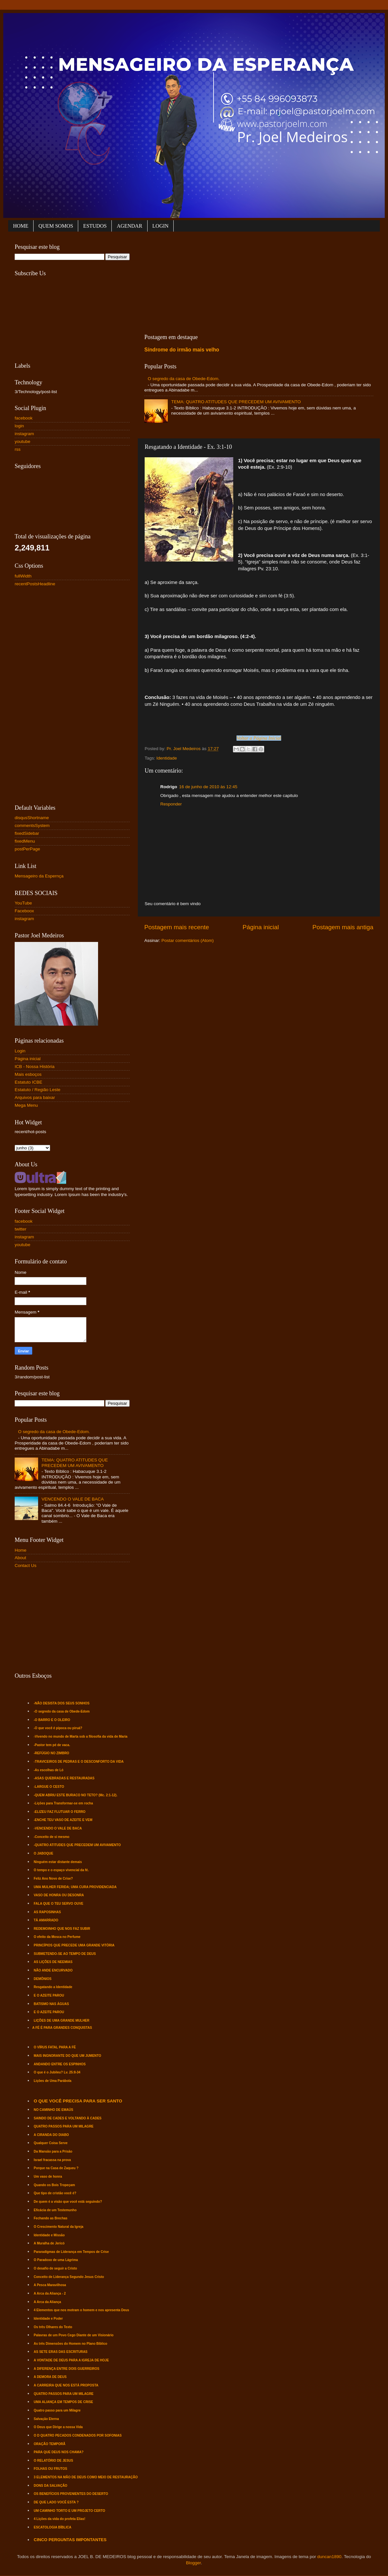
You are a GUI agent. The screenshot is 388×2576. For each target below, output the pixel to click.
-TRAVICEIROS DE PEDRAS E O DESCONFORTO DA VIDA (79, 1761)
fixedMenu (25, 841)
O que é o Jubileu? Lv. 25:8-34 (57, 2072)
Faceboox (24, 910)
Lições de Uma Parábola (53, 2081)
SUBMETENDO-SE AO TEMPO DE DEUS (65, 1954)
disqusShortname (32, 817)
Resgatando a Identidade (53, 1987)
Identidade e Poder (48, 2318)
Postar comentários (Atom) (188, 940)
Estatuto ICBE (28, 1082)
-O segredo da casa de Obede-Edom (62, 1711)
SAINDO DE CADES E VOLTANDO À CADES (68, 2118)
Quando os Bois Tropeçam (54, 2185)
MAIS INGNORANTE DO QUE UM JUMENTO (67, 2055)
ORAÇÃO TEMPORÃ (49, 2444)
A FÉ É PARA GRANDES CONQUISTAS (62, 2027)
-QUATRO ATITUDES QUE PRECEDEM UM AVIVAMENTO (77, 1845)
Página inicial (261, 927)
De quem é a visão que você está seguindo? (68, 2201)
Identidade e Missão (49, 2235)
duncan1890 (329, 2556)
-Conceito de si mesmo (51, 1837)
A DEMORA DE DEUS (50, 2377)
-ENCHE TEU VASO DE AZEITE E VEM (63, 1820)
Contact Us (25, 1565)
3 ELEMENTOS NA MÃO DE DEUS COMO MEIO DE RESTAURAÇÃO (86, 2477)
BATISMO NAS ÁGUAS (51, 2004)
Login (20, 1050)
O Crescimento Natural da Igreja (58, 2226)
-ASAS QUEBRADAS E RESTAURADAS (64, 1778)
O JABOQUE (43, 1853)
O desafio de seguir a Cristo (55, 2268)
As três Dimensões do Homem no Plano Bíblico (71, 2343)
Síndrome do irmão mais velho (181, 349)
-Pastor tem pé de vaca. (52, 1745)
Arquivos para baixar (35, 1097)
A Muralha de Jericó (49, 2243)
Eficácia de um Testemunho (55, 2210)
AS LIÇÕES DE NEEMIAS (53, 1962)
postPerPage (27, 849)
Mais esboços (28, 1074)
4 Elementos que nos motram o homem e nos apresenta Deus (81, 2310)
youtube (22, 441)
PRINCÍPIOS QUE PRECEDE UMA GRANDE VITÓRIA (74, 1945)
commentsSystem (32, 825)
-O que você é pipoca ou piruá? (58, 1728)
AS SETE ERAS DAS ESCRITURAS (61, 2352)
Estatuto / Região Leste (37, 1089)
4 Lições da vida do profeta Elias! (59, 2519)
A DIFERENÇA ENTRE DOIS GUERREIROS (67, 2368)
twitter (20, 1229)
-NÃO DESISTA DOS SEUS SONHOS (62, 1703)
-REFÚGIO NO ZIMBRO (51, 1753)
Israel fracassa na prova (52, 2160)
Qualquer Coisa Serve (51, 2143)
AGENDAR (129, 226)
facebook (24, 418)
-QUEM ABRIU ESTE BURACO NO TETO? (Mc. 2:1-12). (76, 1795)
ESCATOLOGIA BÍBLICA (52, 2527)
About (20, 1557)
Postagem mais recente (176, 927)
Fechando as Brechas (50, 2218)
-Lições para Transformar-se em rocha (63, 1803)
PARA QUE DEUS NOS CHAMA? (59, 2452)
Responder (171, 804)
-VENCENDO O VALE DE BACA (58, 1828)
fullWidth (23, 576)
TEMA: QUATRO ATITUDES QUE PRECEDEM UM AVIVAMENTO (236, 401)
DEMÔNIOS (42, 1979)
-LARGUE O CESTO (49, 1786)
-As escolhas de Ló (49, 1770)
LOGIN (160, 226)
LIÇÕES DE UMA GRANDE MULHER (62, 2020)
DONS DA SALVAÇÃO (50, 2485)
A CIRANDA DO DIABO (51, 2135)
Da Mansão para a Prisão (53, 2151)
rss (18, 449)
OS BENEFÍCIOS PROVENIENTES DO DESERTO (71, 2494)
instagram (24, 433)
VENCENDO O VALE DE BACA (72, 1499)
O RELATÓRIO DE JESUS (53, 2460)
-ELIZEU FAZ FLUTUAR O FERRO (60, 1812)
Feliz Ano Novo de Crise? (53, 1878)
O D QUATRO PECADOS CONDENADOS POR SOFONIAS (78, 2435)
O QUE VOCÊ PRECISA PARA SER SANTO (78, 2101)
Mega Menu (26, 1105)
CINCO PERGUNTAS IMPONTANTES (70, 2539)
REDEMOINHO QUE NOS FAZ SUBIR (62, 1928)
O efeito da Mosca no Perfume (57, 1937)
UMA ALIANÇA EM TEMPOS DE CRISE (63, 2402)
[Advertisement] (198, 281)
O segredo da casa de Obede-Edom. (184, 378)
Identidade (166, 758)
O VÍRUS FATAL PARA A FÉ (55, 2047)
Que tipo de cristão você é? (55, 2193)
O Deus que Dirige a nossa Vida (58, 2427)
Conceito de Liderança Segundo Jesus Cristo (69, 2277)
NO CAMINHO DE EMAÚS (53, 2110)
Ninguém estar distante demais (58, 1862)
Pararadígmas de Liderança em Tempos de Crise (71, 2252)
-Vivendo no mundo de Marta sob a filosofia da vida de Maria (81, 1736)
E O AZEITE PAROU (49, 1995)
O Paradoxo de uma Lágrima (56, 2260)
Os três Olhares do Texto (53, 2327)
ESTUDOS (95, 226)
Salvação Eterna (46, 2419)
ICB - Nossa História (34, 1066)
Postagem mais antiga (342, 927)
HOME (20, 226)
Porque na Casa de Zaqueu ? (56, 2168)
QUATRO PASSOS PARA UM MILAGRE (64, 2126)
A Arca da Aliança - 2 (50, 2293)
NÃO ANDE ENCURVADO (53, 1970)
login (19, 425)
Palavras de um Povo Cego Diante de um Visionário (74, 2335)
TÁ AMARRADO (46, 1920)
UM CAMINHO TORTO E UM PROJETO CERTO (69, 2510)
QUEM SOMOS (55, 226)
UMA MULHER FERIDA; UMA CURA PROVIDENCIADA (75, 1887)
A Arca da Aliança (47, 2302)
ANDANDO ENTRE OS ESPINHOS (60, 2064)
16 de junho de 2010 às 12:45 (208, 786)
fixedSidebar (27, 833)
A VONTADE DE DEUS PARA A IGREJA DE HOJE (71, 2360)
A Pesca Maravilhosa (50, 2285)
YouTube (23, 903)
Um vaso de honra (48, 2176)
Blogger (193, 2562)
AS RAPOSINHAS (47, 1912)
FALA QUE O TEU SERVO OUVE (58, 1903)
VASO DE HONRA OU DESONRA (59, 1895)
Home (20, 1550)
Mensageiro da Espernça (39, 876)
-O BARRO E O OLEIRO (52, 1720)
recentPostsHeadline (35, 583)
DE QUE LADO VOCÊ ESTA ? (56, 2502)
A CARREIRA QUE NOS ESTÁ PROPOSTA (66, 2385)
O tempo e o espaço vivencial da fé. (61, 1870)
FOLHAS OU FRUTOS (50, 2468)
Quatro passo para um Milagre (57, 2410)
